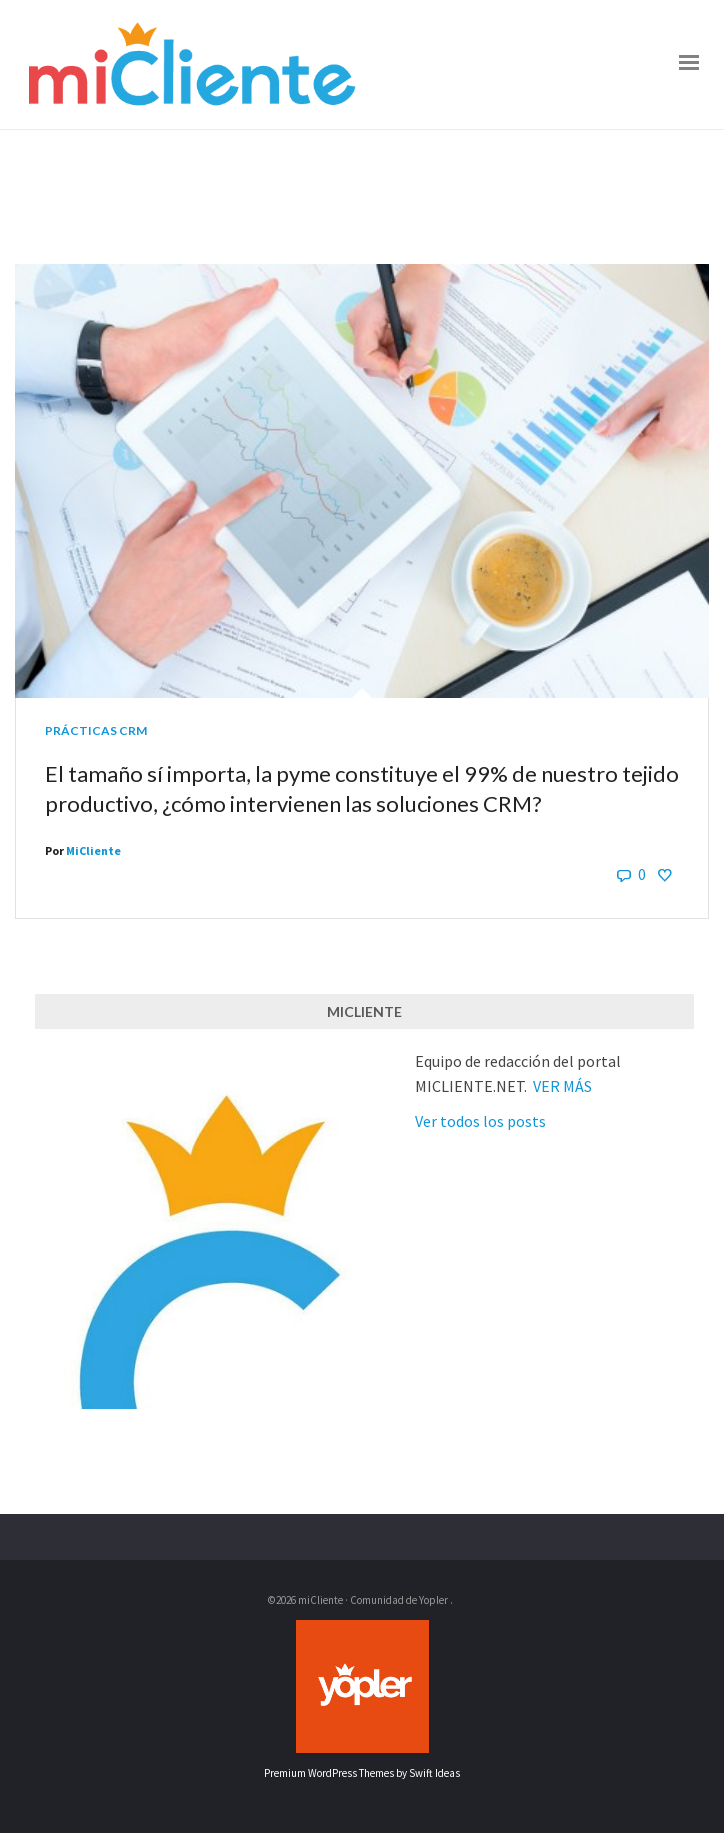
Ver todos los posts (480, 1121)
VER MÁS (562, 1086)
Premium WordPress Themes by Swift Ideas (362, 1773)
